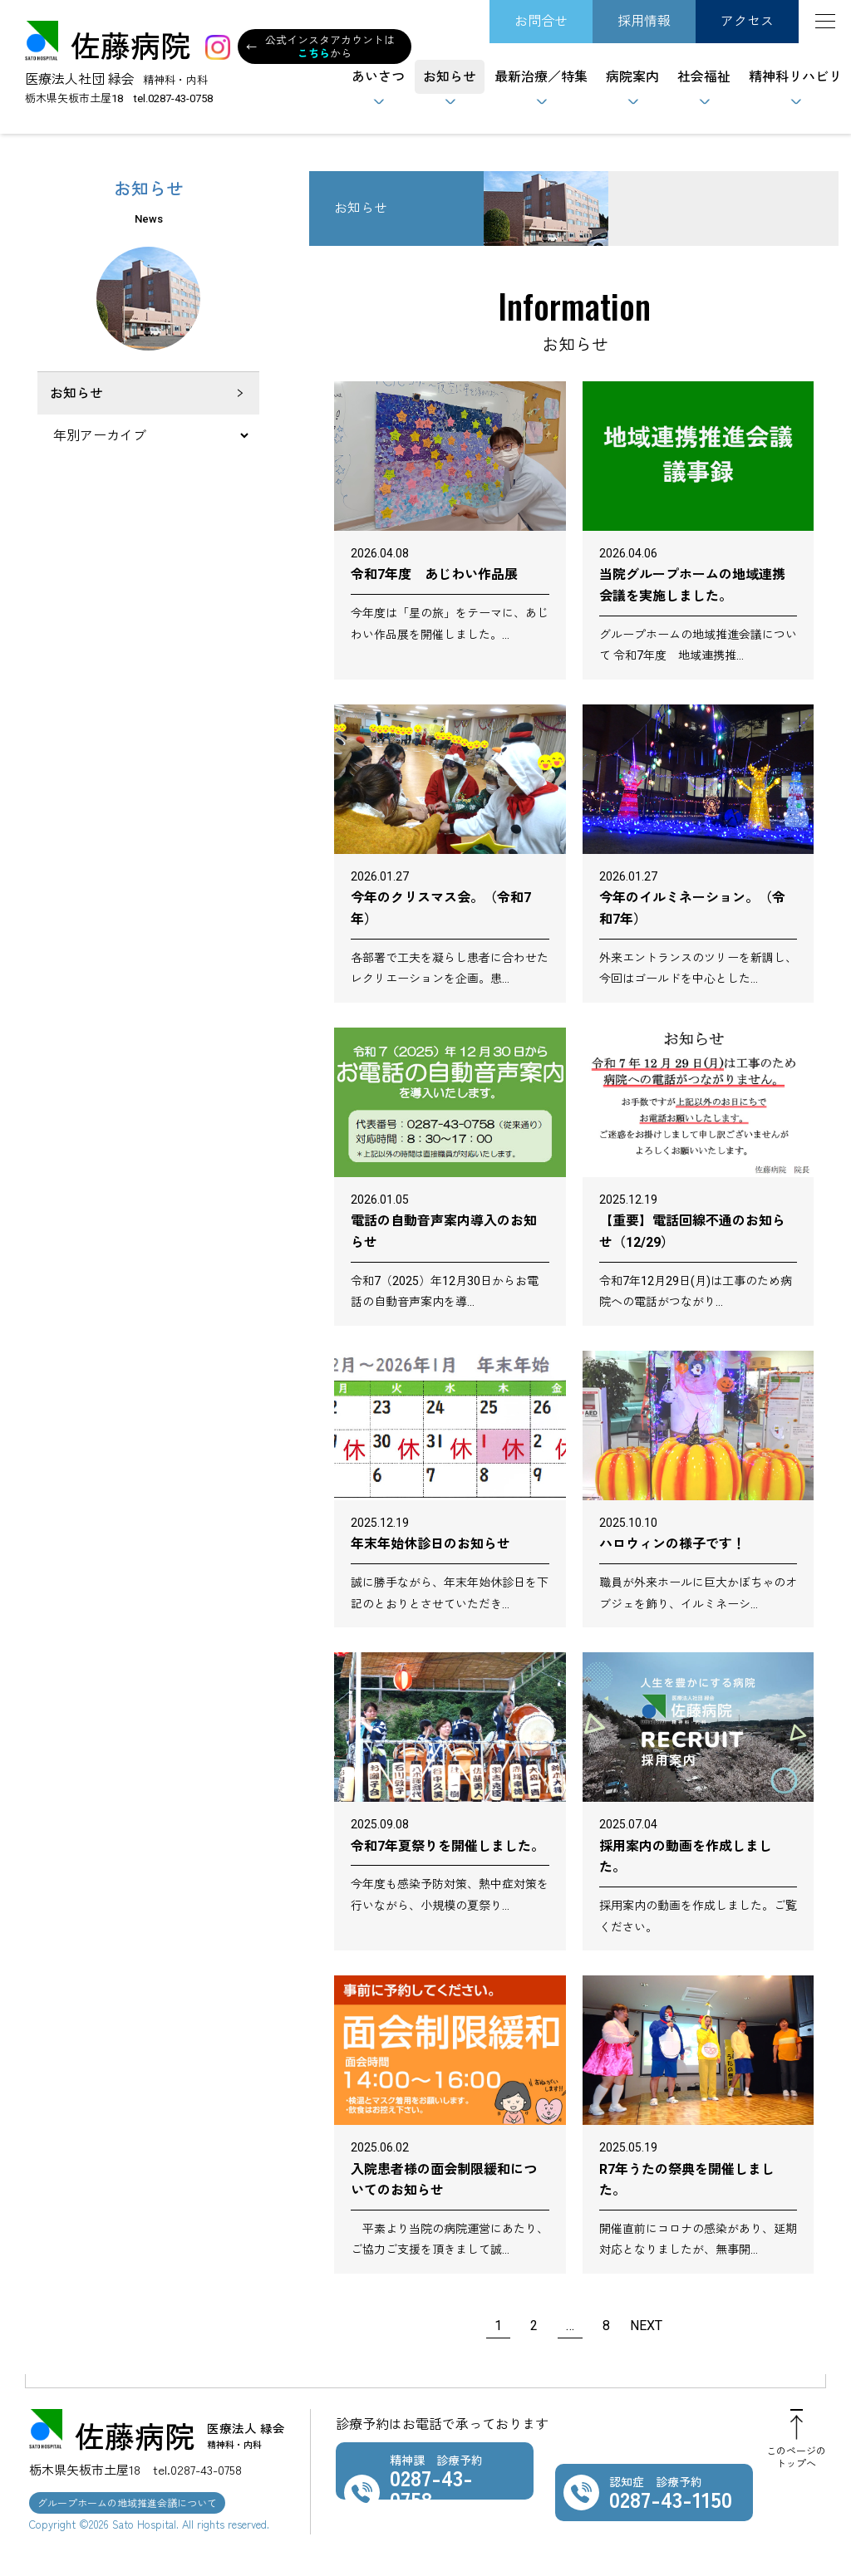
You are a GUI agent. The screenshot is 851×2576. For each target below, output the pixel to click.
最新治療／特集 (541, 77)
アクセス (747, 21)
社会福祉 (703, 77)
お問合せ (541, 21)
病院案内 (632, 77)
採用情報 (644, 21)
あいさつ (378, 77)
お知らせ (449, 77)
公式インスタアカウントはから (320, 47)
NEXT (646, 2325)
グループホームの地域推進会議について (127, 2502)
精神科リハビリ (795, 77)
